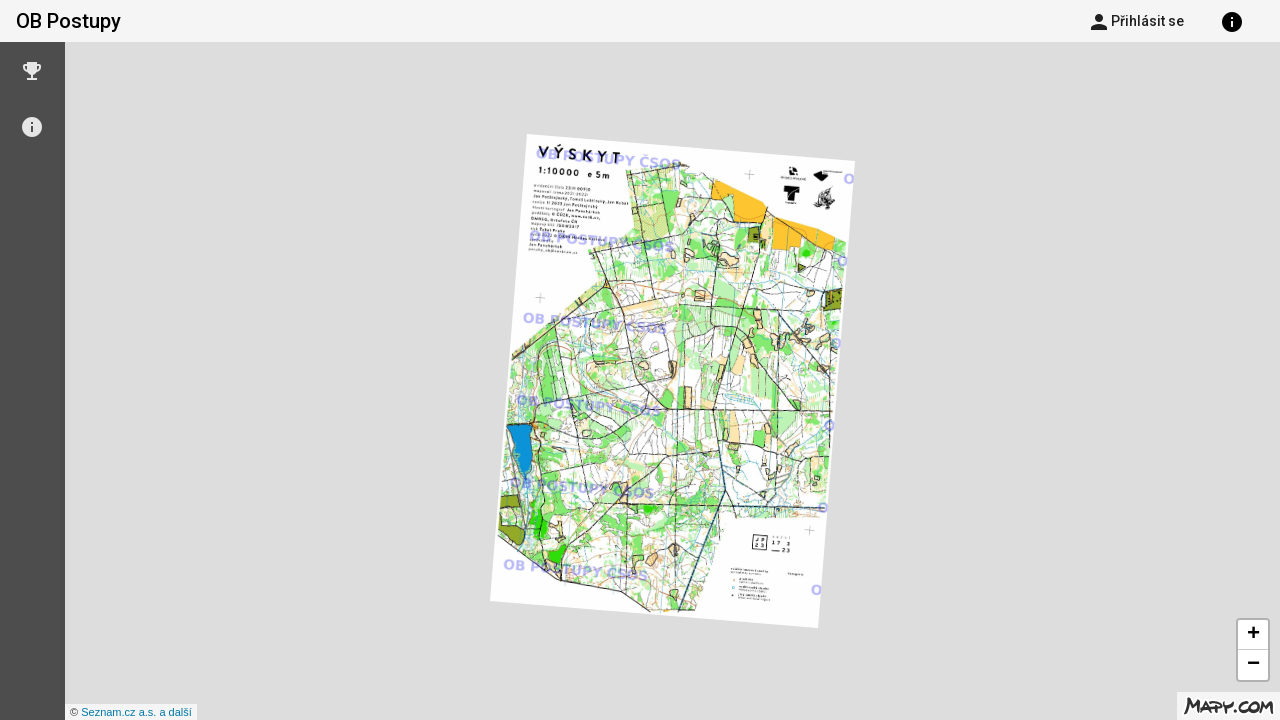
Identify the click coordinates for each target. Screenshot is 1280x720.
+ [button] (1253, 635)
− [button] (1253, 665)
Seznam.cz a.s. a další (136, 712)
